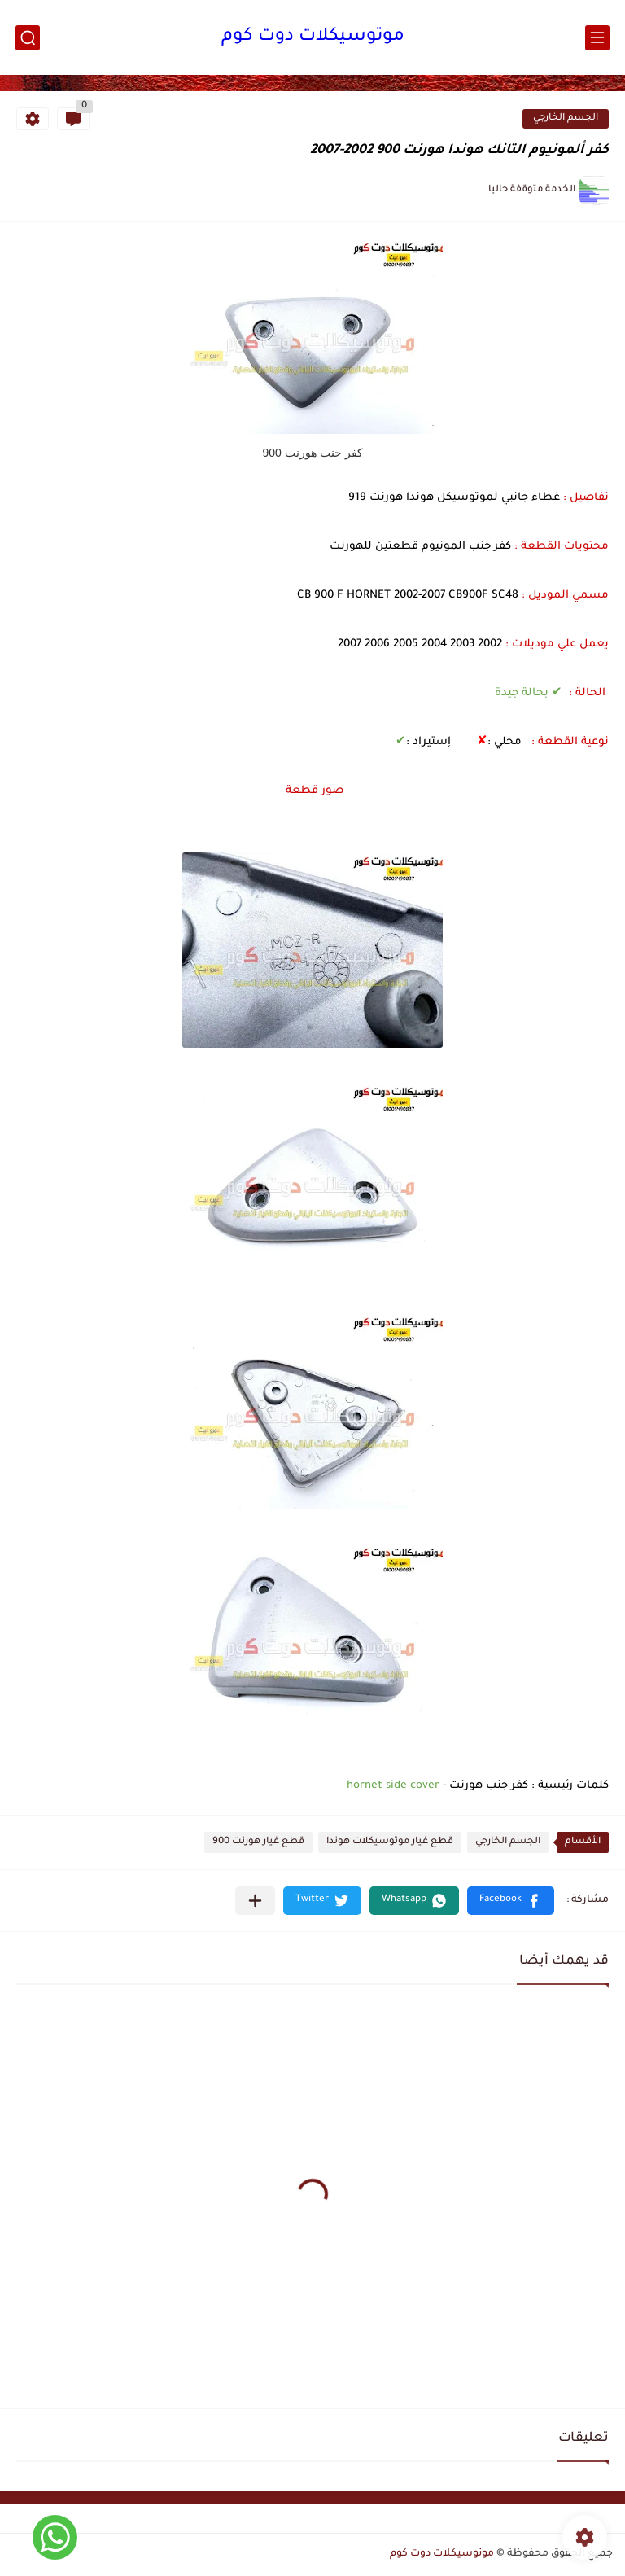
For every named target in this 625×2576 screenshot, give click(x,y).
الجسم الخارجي (565, 118)
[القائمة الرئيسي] (597, 37)
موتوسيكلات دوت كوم (312, 37)
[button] (510, 1900)
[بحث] (27, 37)
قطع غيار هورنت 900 (258, 1842)
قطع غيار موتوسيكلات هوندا (389, 1842)
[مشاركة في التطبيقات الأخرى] (255, 1900)
